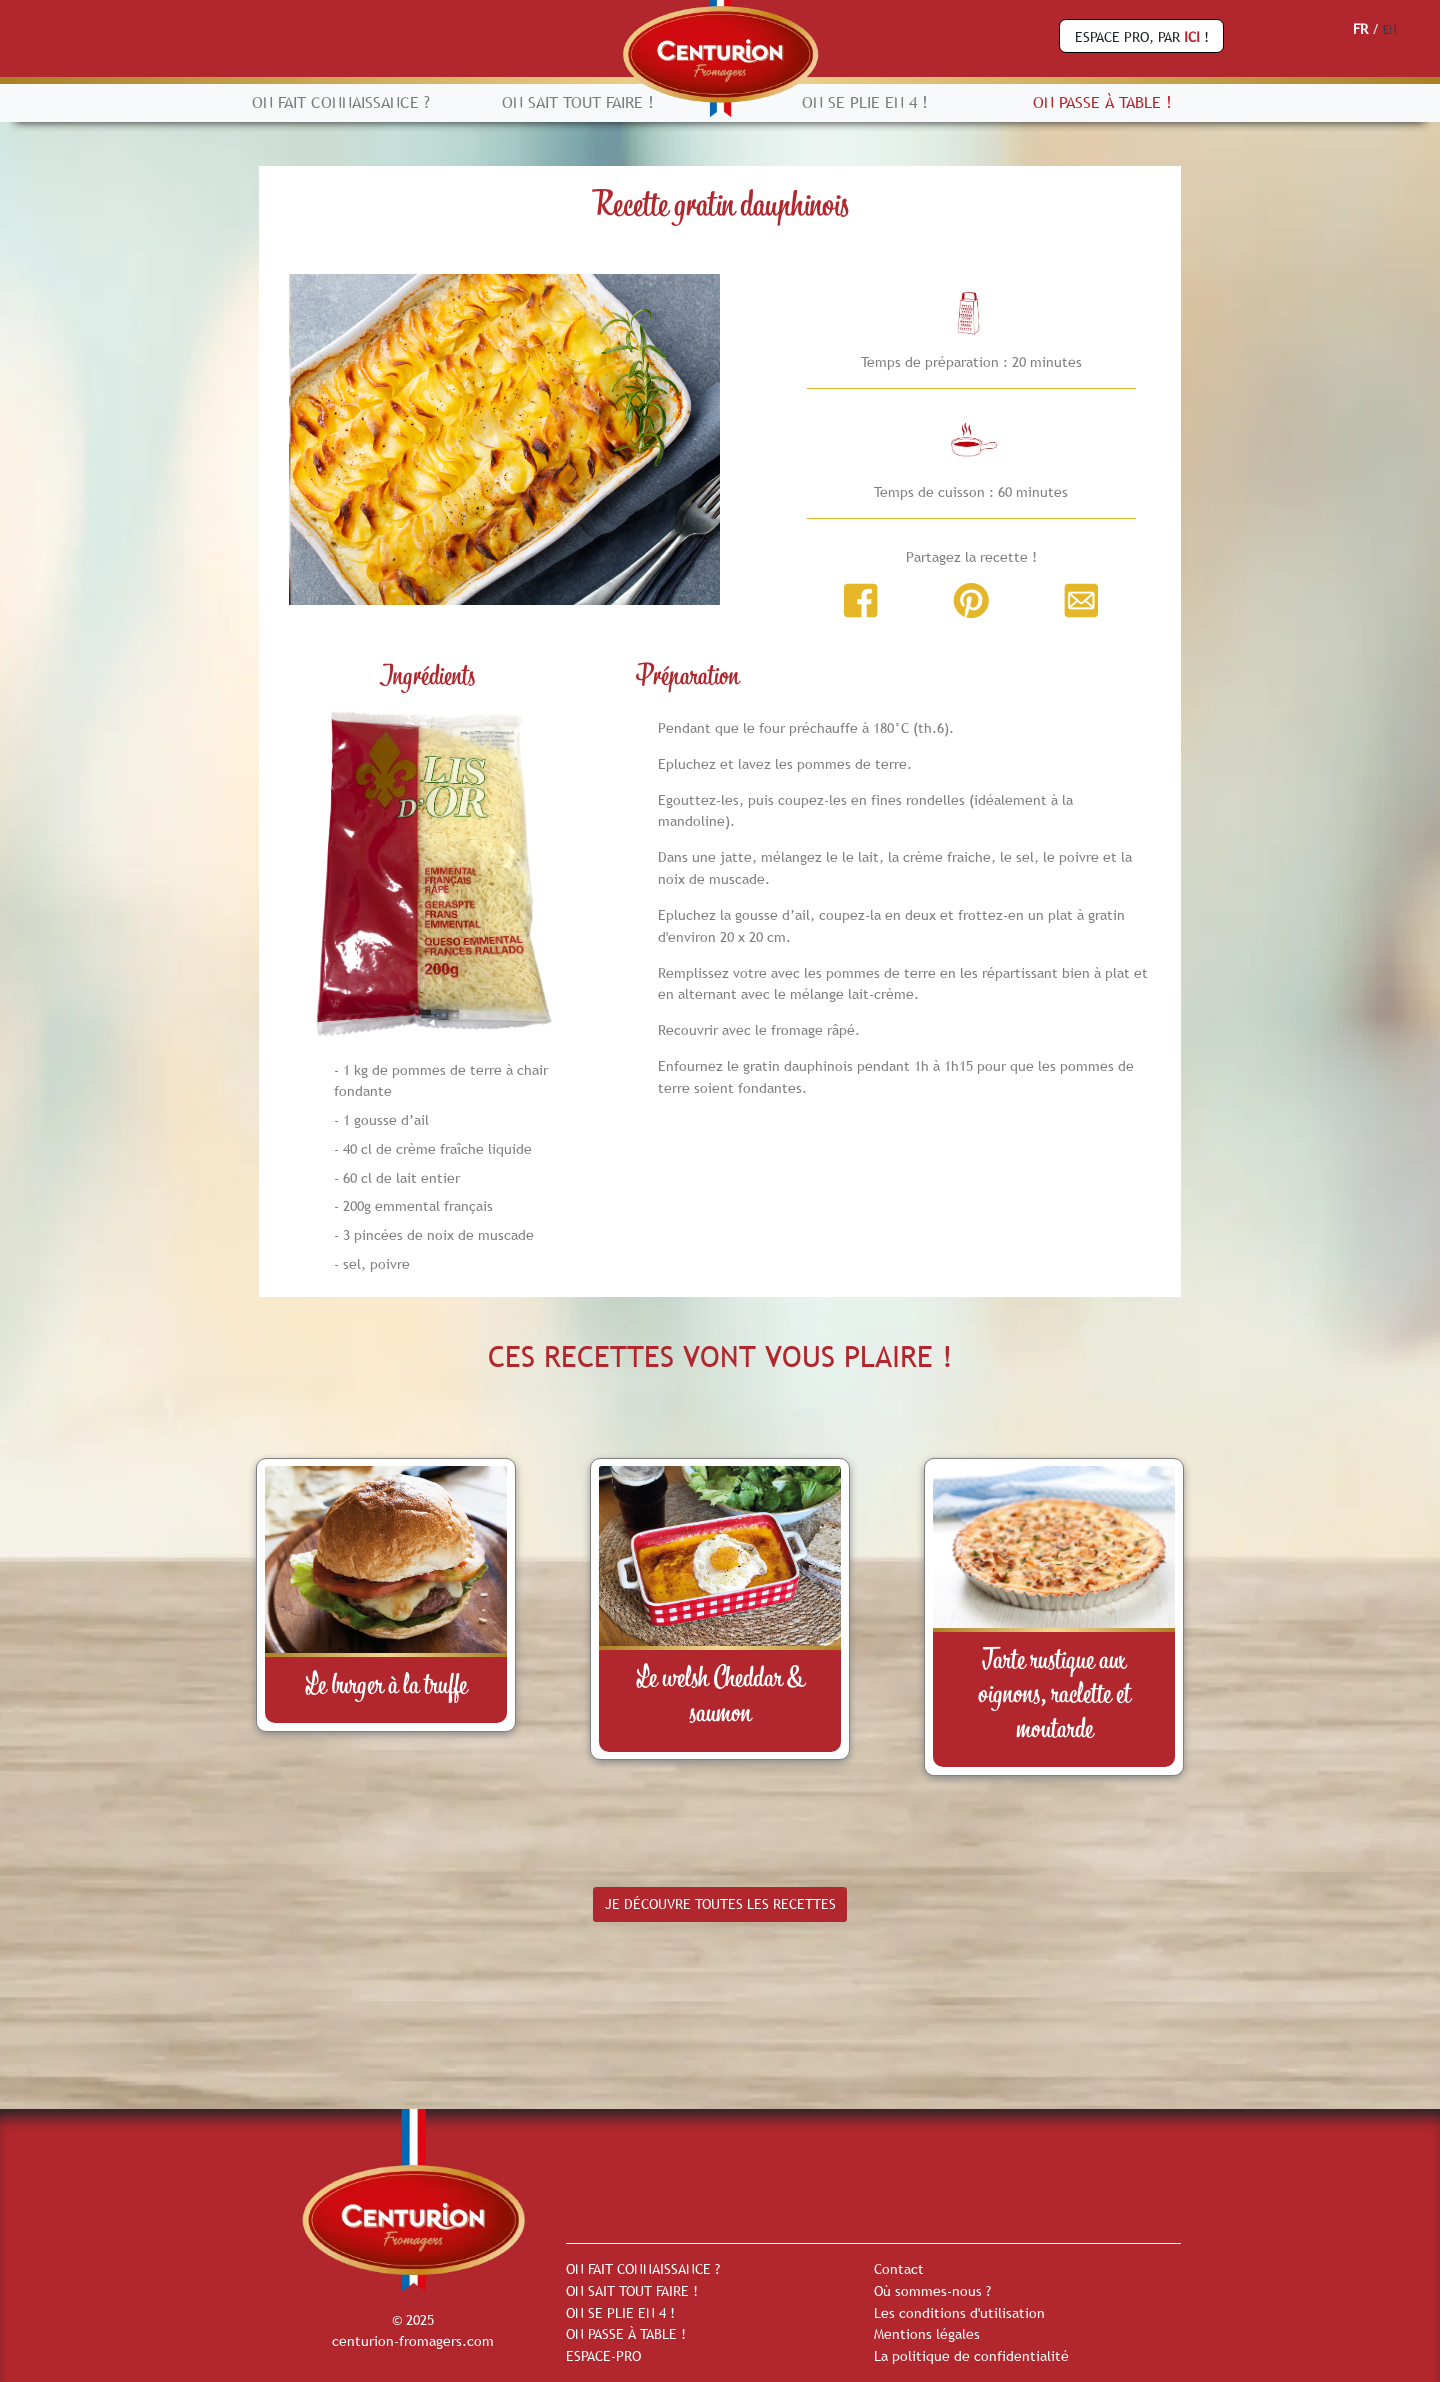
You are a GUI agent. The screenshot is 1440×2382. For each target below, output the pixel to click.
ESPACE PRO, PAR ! (1142, 37)
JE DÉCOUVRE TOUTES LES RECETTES (720, 1904)
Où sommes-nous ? (932, 2291)
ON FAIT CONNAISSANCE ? (341, 102)
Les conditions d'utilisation (959, 2313)
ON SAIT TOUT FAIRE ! (578, 102)
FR (1360, 29)
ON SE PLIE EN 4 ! (865, 102)
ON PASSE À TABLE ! (1102, 102)
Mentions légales (927, 2334)
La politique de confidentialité (971, 2356)
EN (1390, 30)
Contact (899, 2269)
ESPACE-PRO (603, 2356)
